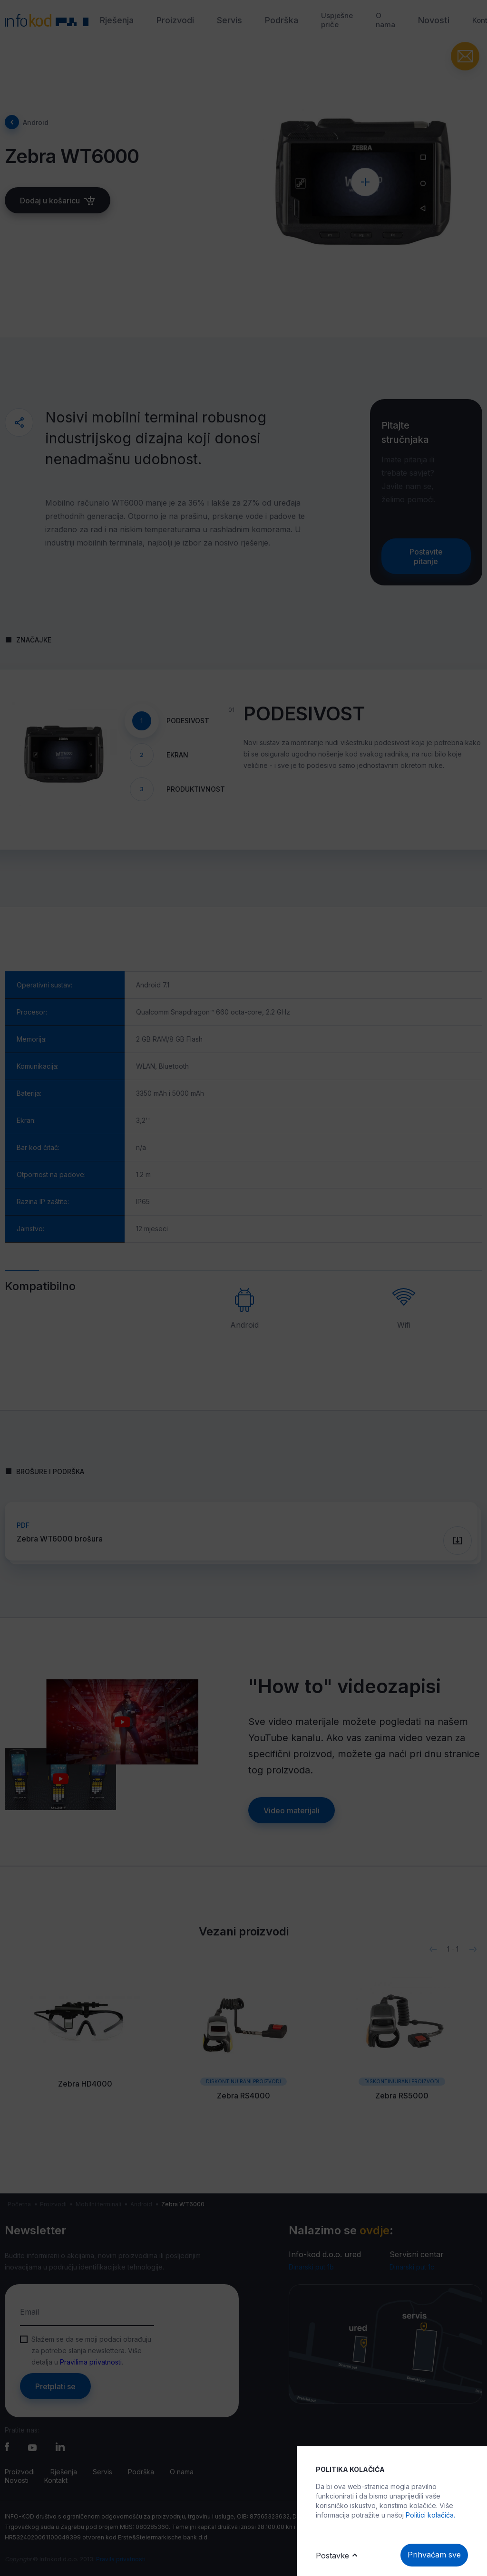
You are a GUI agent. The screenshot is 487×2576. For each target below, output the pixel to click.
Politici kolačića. (430, 2515)
